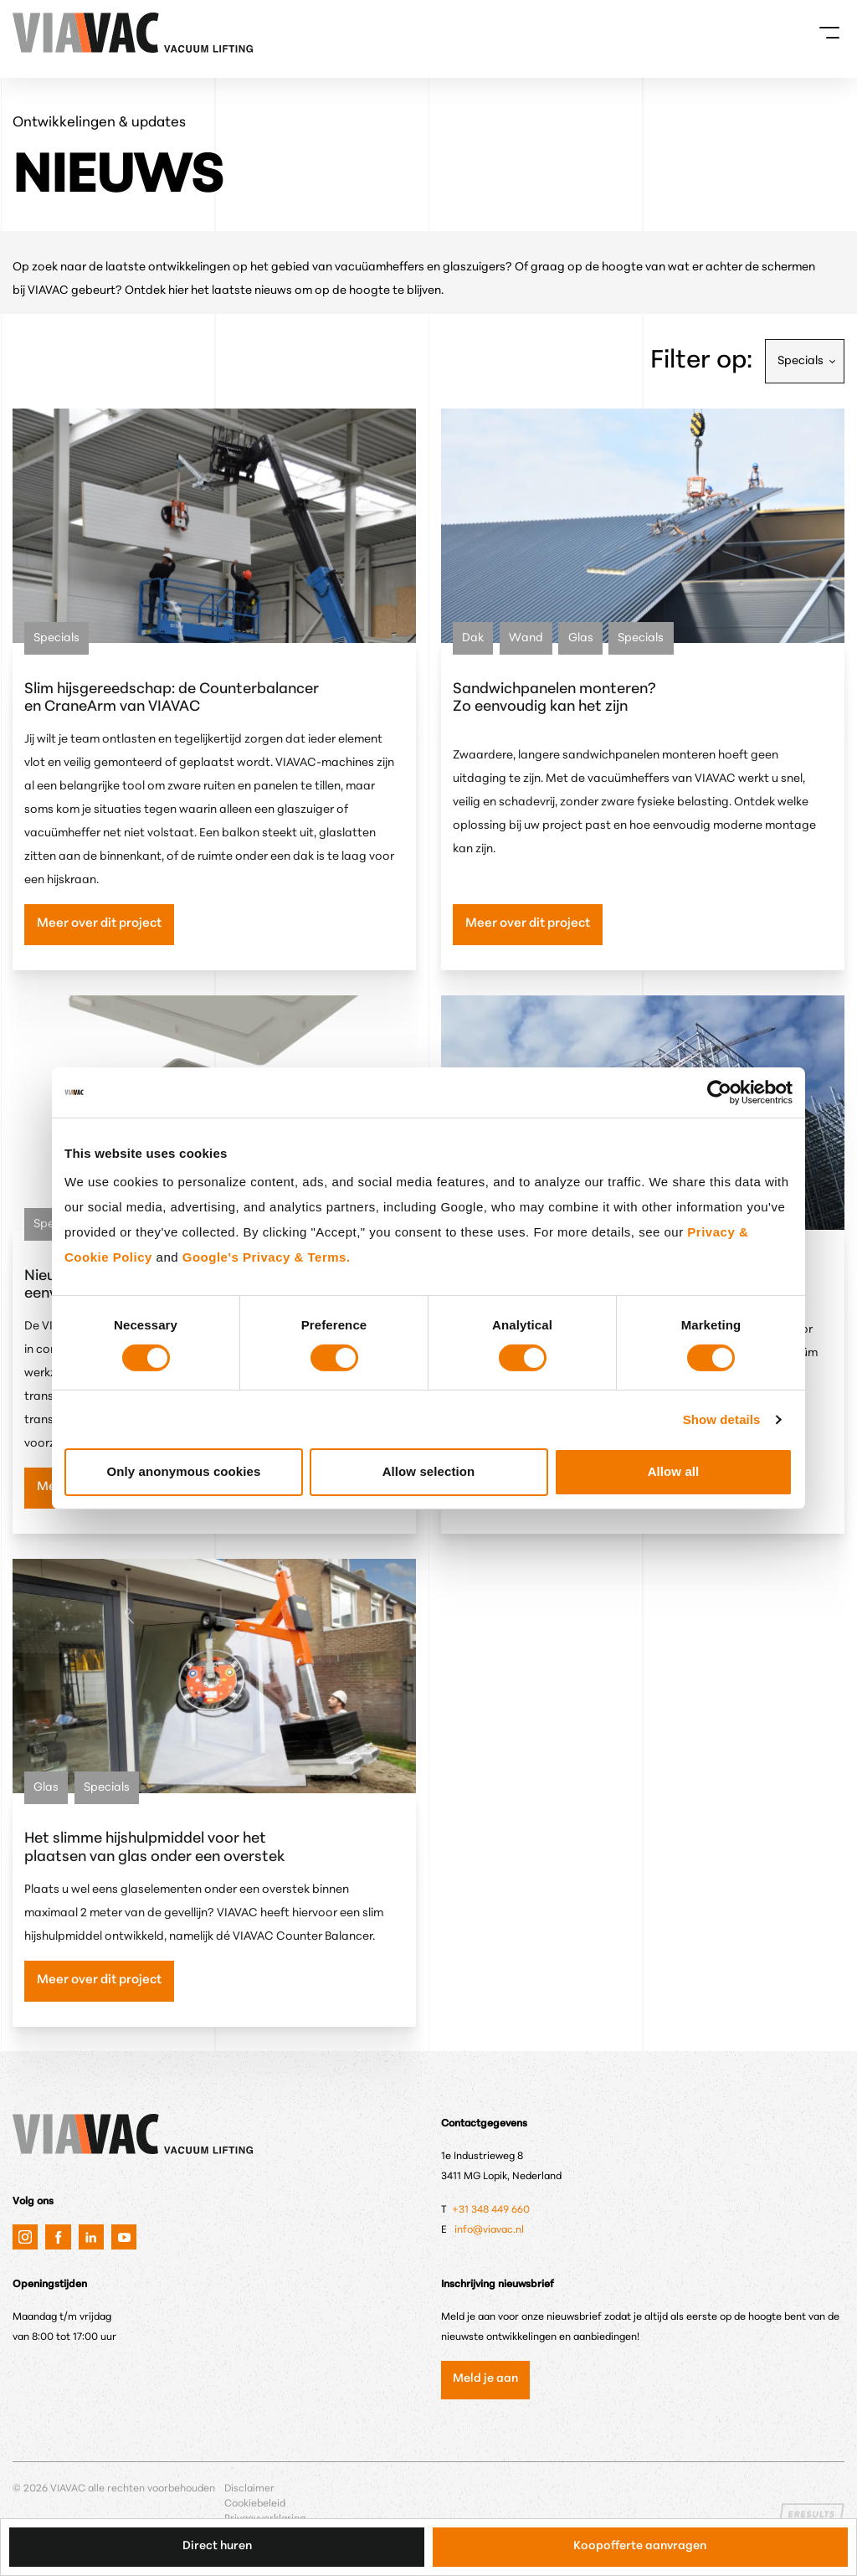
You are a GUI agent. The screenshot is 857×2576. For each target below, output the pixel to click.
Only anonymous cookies (184, 1471)
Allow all (674, 1471)
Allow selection (428, 1471)
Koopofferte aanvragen (639, 2546)
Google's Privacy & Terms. (266, 1257)
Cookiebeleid (254, 2504)
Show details (722, 1419)
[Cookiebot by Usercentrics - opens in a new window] (719, 1091)
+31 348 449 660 (492, 2210)
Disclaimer (249, 2489)
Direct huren (217, 2546)
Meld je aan (485, 2378)
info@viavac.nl (489, 2230)
